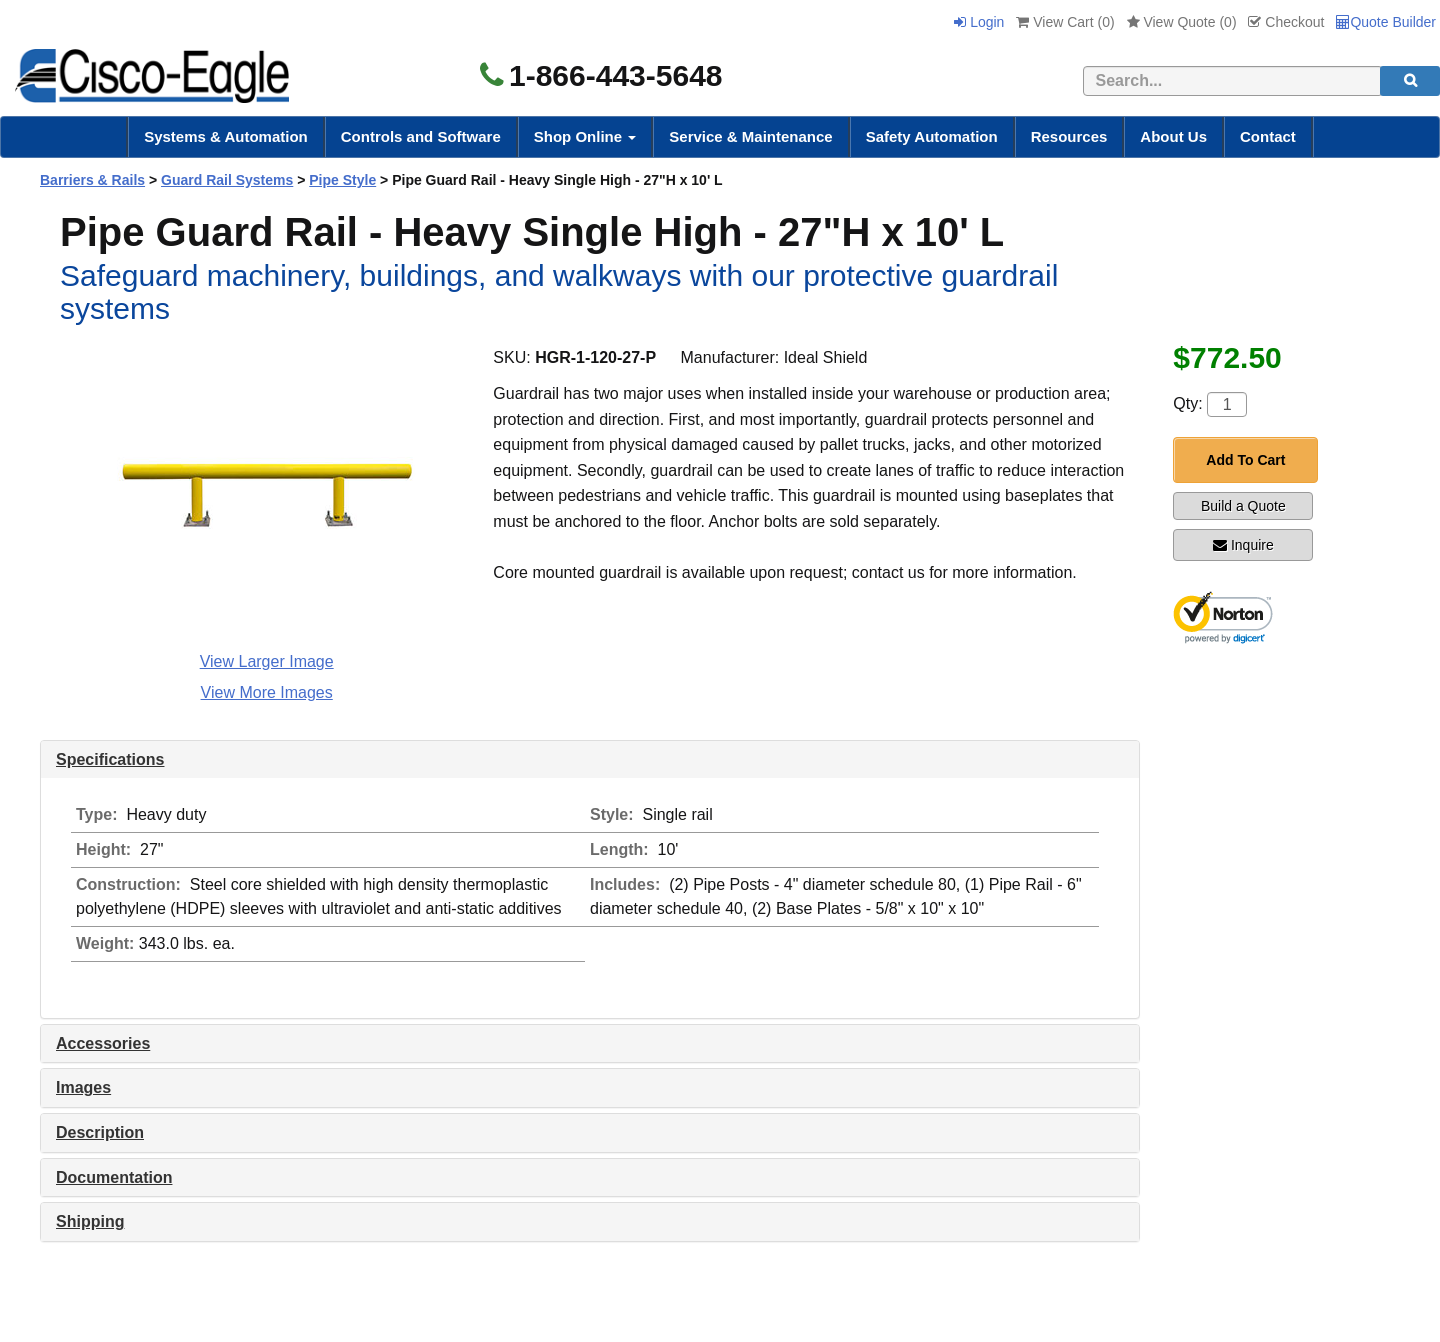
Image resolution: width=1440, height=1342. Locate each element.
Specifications (110, 759)
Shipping (90, 1221)
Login (979, 22)
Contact (1268, 136)
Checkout (1286, 22)
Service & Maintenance (750, 136)
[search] (1410, 81)
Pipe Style (342, 180)
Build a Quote (1243, 506)
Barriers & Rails (92, 180)
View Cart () (1065, 22)
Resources (1069, 136)
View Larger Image (267, 661)
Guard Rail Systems (227, 180)
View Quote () (1182, 22)
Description (100, 1132)
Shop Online (585, 136)
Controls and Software (421, 136)
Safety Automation (932, 136)
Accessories (103, 1043)
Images (83, 1087)
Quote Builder (1386, 22)
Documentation (114, 1177)
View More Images (267, 692)
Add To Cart (1245, 460)
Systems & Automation (226, 136)
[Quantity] (1227, 404)
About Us (1173, 136)
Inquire (1243, 545)
